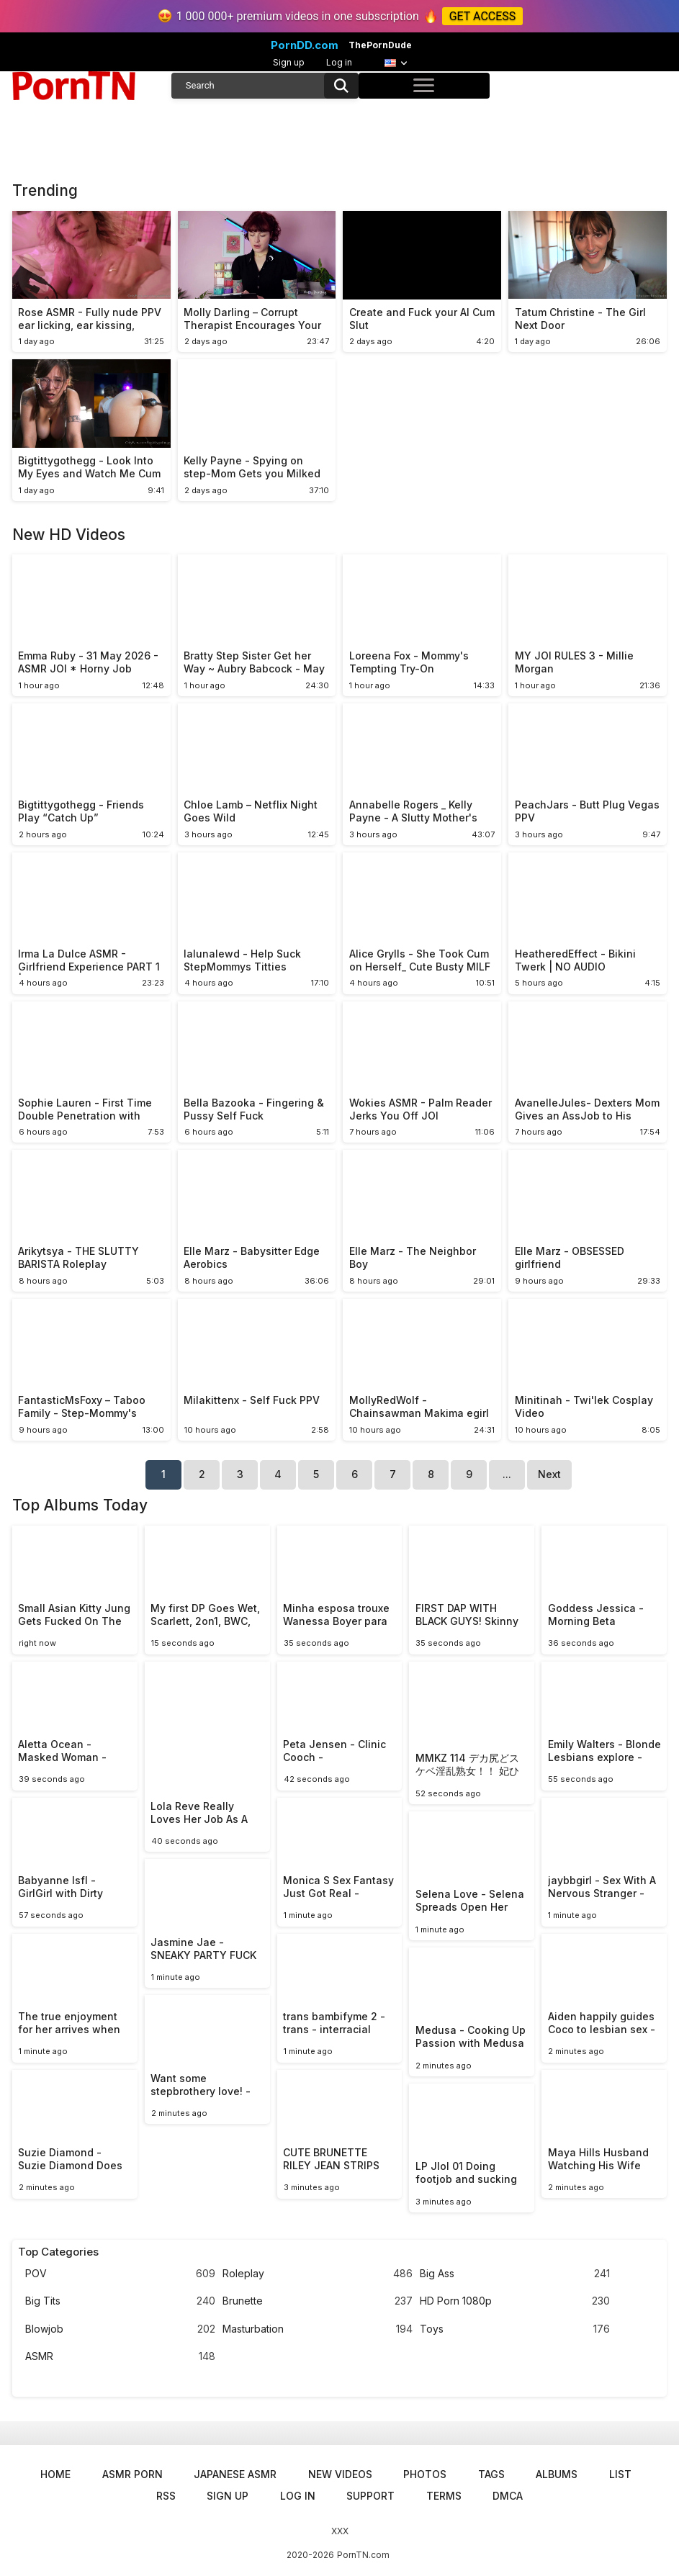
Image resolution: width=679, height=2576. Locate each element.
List (620, 2474)
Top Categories (58, 2252)
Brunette (317, 2301)
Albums (556, 2474)
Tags (491, 2474)
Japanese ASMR (235, 2474)
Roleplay (317, 2274)
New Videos (340, 2474)
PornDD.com (304, 45)
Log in (339, 62)
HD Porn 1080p (515, 2301)
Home (55, 2474)
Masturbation (317, 2329)
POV (120, 2274)
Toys (515, 2329)
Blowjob (120, 2329)
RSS (166, 2496)
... (507, 1474)
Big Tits (120, 2301)
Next (549, 1474)
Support (370, 2496)
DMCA (508, 2496)
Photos (424, 2474)
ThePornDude (380, 45)
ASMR (120, 2357)
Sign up (289, 62)
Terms (444, 2496)
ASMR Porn (132, 2474)
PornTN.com (363, 2554)
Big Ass (515, 2274)
